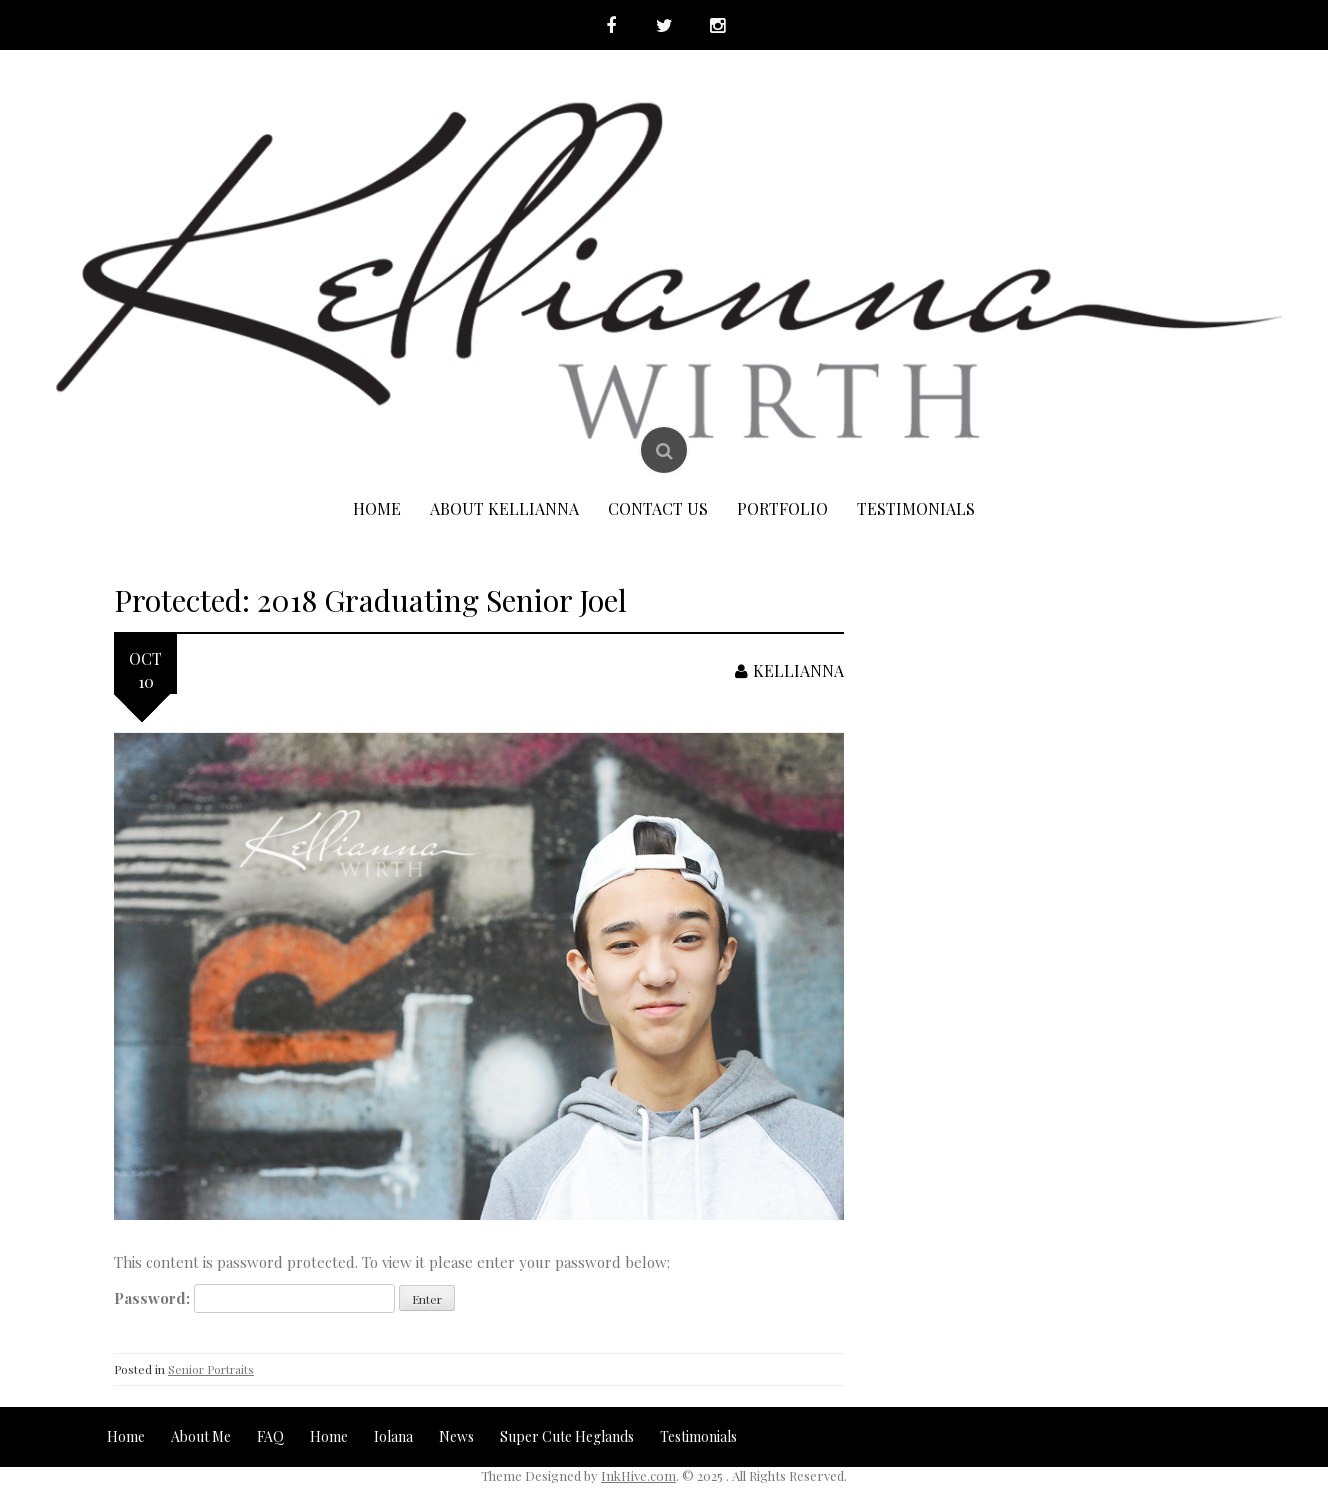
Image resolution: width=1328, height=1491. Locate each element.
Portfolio (782, 508)
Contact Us (658, 508)
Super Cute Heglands (567, 1436)
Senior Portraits (211, 1369)
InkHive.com (638, 1475)
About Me (201, 1436)
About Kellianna (504, 508)
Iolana (393, 1436)
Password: (254, 1298)
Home (377, 508)
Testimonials (916, 508)
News (456, 1436)
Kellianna (789, 670)
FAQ (270, 1436)
